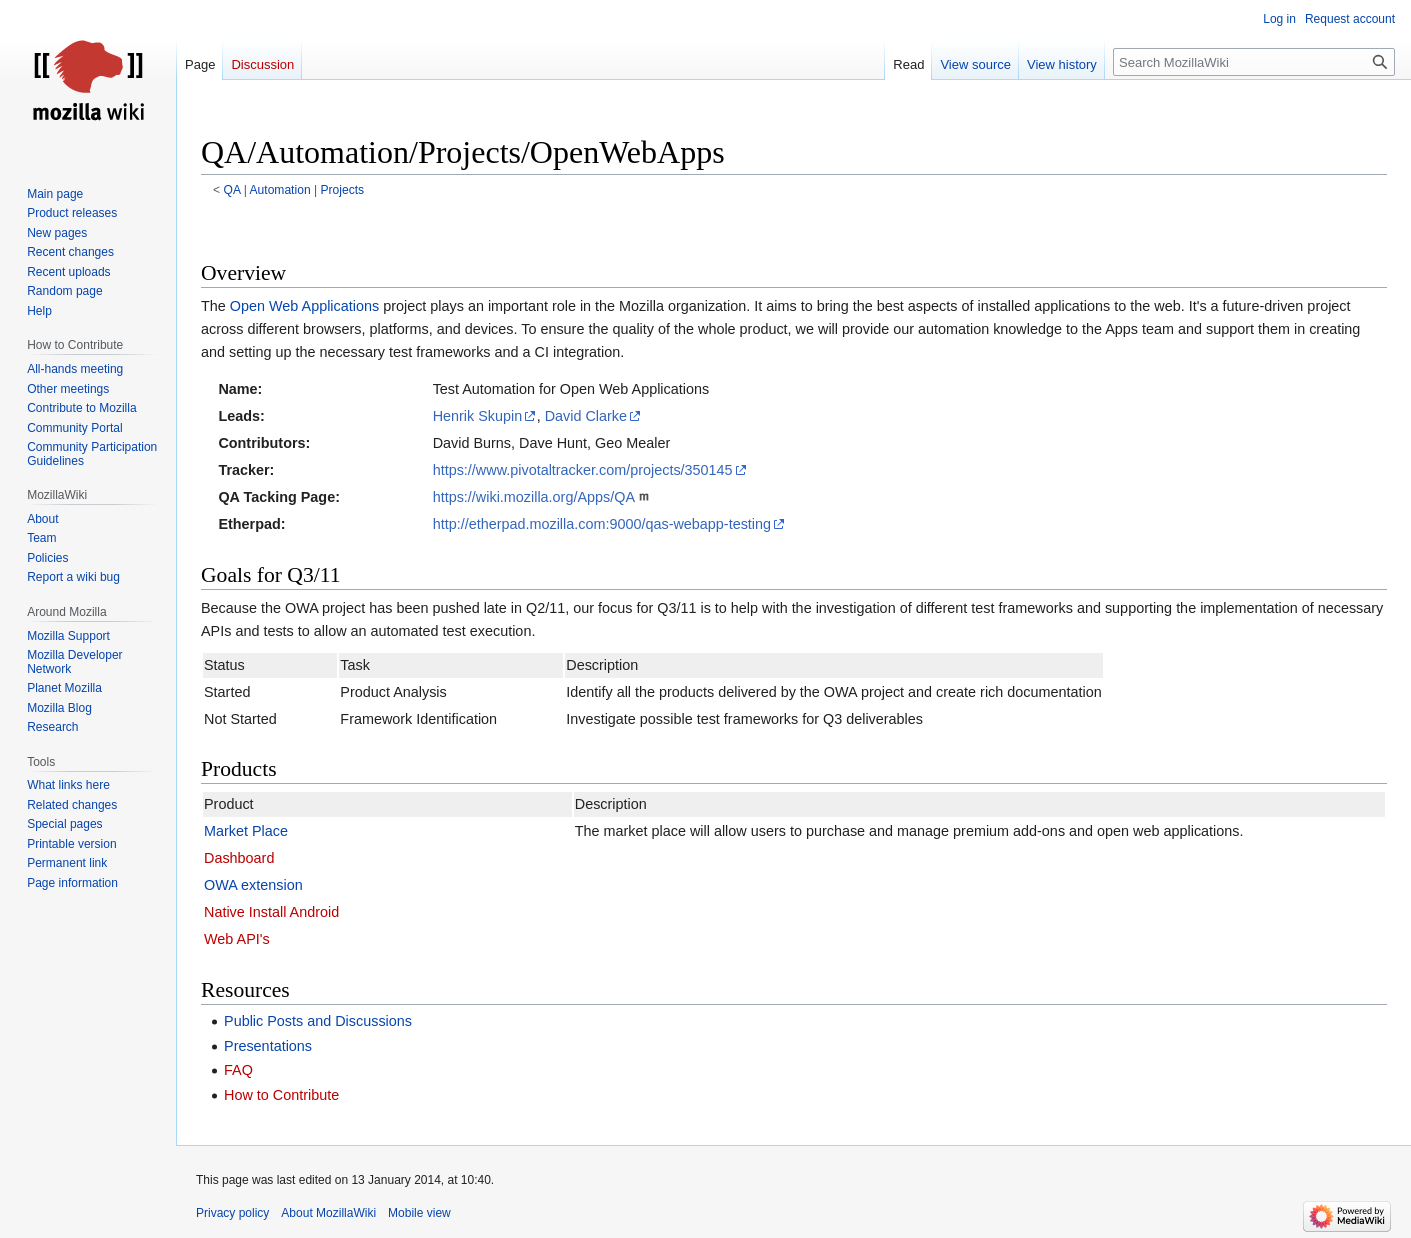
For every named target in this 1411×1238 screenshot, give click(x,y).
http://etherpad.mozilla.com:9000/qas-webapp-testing (602, 524)
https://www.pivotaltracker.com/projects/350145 (583, 470)
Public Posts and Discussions (318, 1021)
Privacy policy (232, 1213)
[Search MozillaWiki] (1254, 62)
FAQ (238, 1070)
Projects (342, 190)
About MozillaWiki (328, 1213)
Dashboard (239, 858)
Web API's (237, 939)
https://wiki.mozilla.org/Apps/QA (534, 497)
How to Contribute (281, 1095)
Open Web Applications (304, 306)
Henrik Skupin (478, 416)
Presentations (268, 1046)
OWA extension (253, 885)
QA (232, 190)
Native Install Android (271, 912)
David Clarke (586, 416)
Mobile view (419, 1213)
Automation (280, 190)
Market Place (246, 831)
